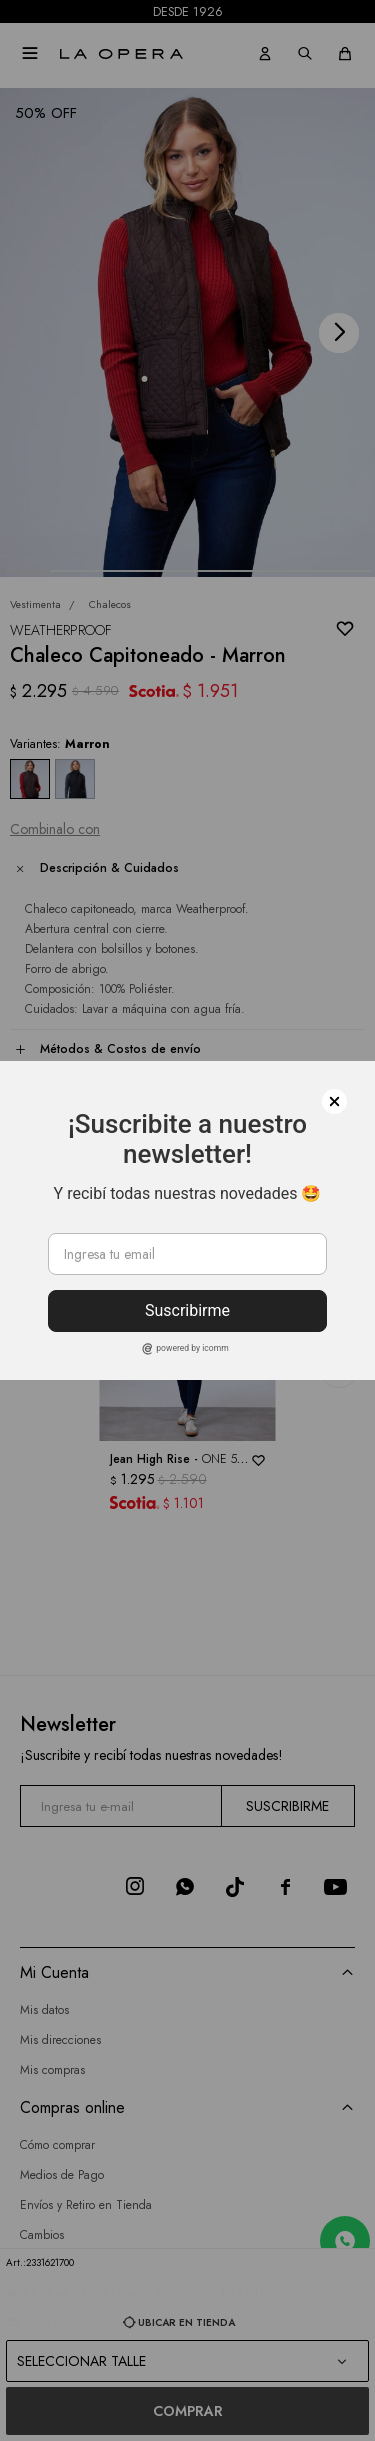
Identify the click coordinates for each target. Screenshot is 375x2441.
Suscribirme (187, 1310)
